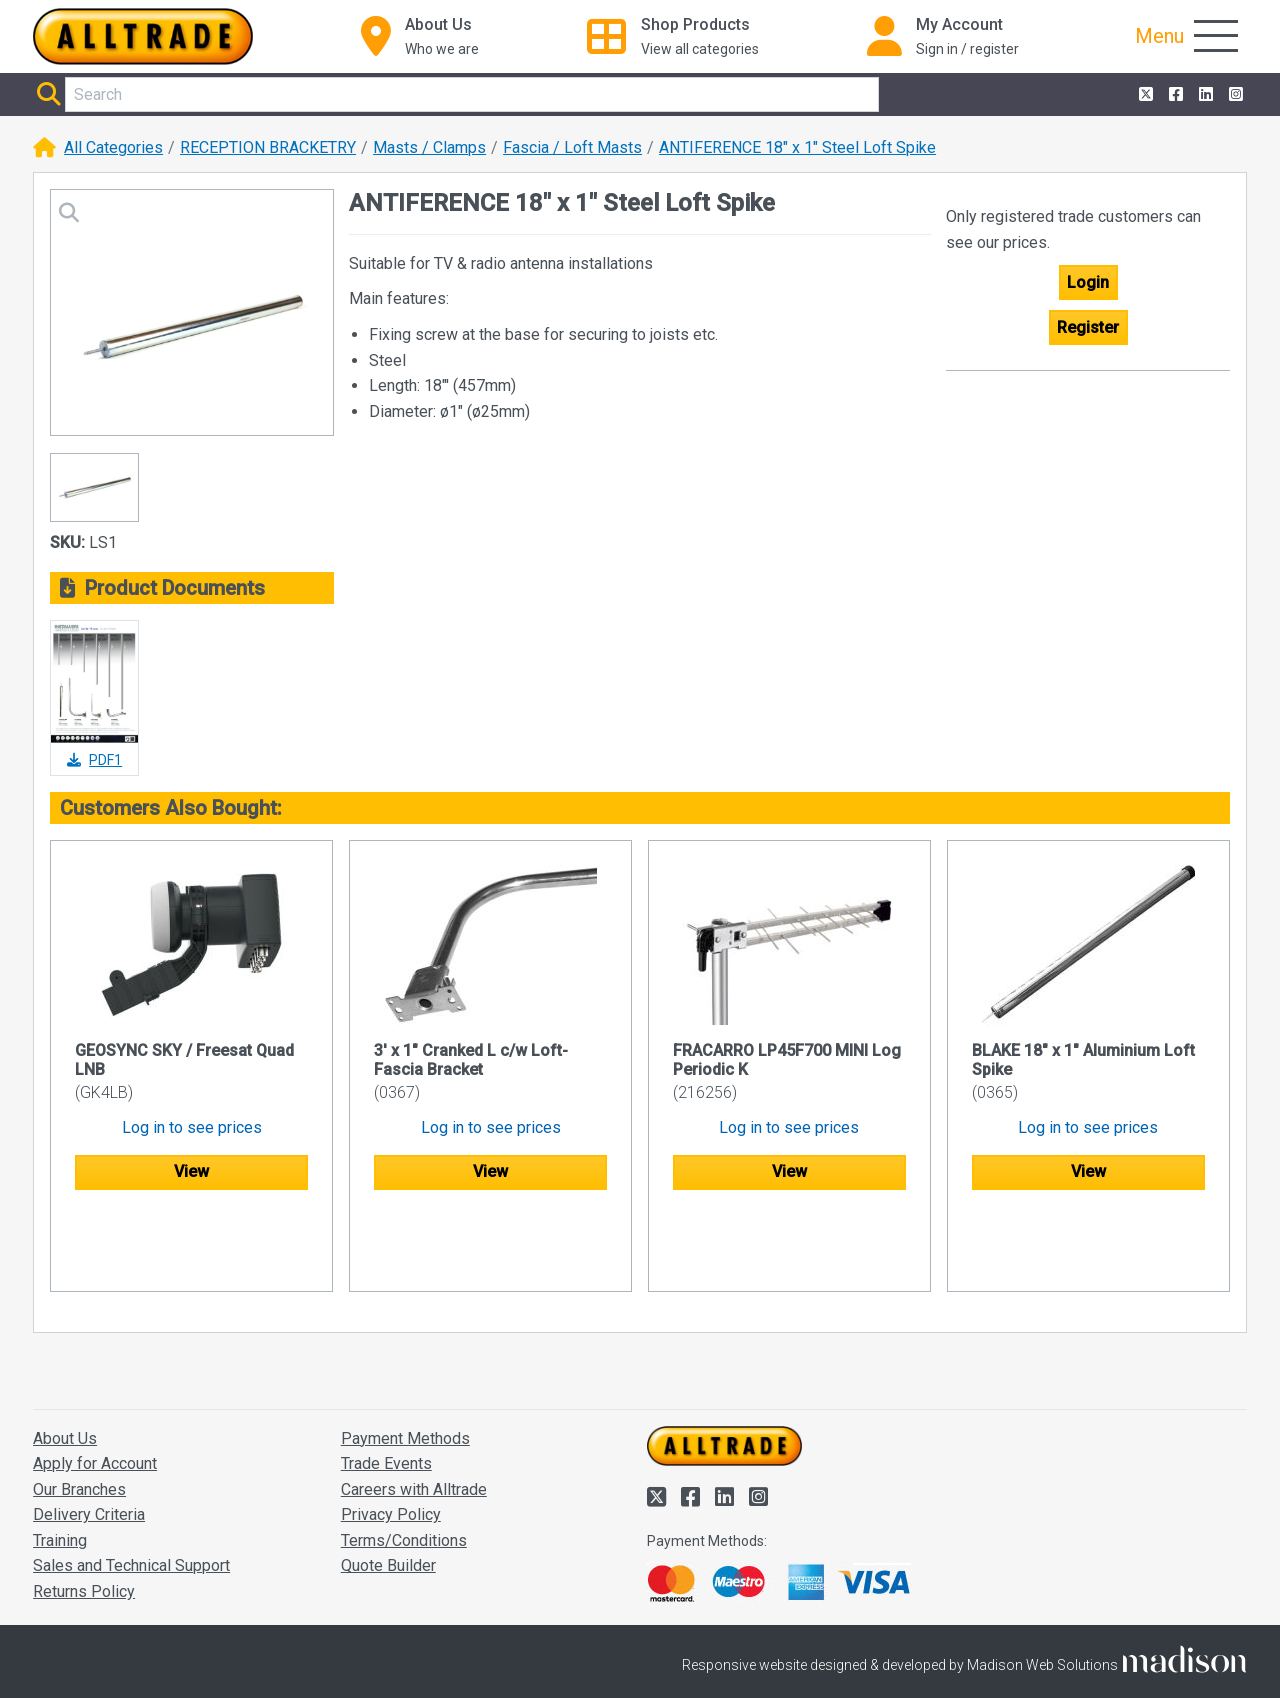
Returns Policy (84, 1514)
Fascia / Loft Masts (572, 147)
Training (60, 1463)
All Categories (113, 147)
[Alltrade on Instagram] (1234, 95)
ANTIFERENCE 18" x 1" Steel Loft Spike (797, 147)
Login (1088, 282)
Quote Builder (388, 1489)
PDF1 (94, 760)
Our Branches (79, 1412)
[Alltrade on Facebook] (1174, 95)
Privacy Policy (391, 1438)
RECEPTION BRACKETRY (268, 147)
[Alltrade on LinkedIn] (1204, 95)
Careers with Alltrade (414, 1412)
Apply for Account (95, 1386)
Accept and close (1046, 1655)
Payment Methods (405, 1361)
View (191, 1171)
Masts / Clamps (429, 147)
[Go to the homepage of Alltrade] (143, 36)
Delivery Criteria (89, 1438)
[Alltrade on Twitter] (1144, 95)
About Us (65, 1361)
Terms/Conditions (404, 1463)
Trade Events (386, 1386)
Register (1088, 327)
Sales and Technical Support (131, 1489)
